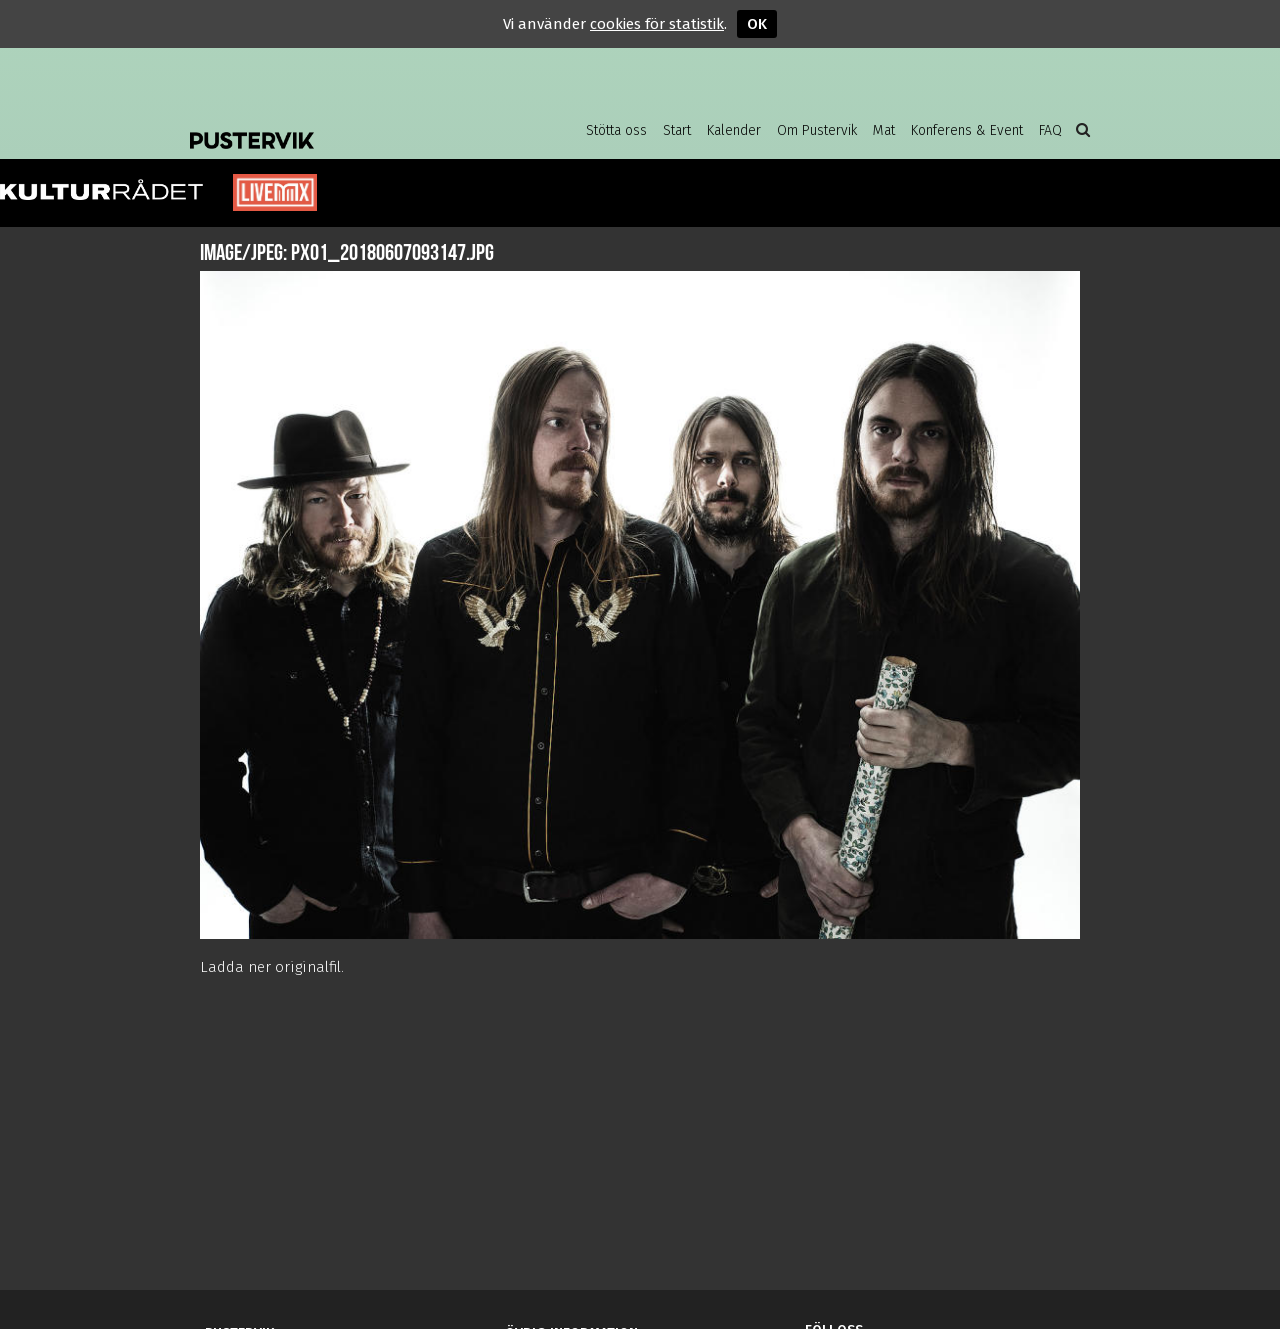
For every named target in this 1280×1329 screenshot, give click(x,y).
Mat (884, 130)
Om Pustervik (817, 130)
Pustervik (350, 125)
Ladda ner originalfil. (272, 967)
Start (677, 130)
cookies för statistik (657, 24)
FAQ (1050, 130)
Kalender (734, 130)
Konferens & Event (967, 130)
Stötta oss (616, 130)
